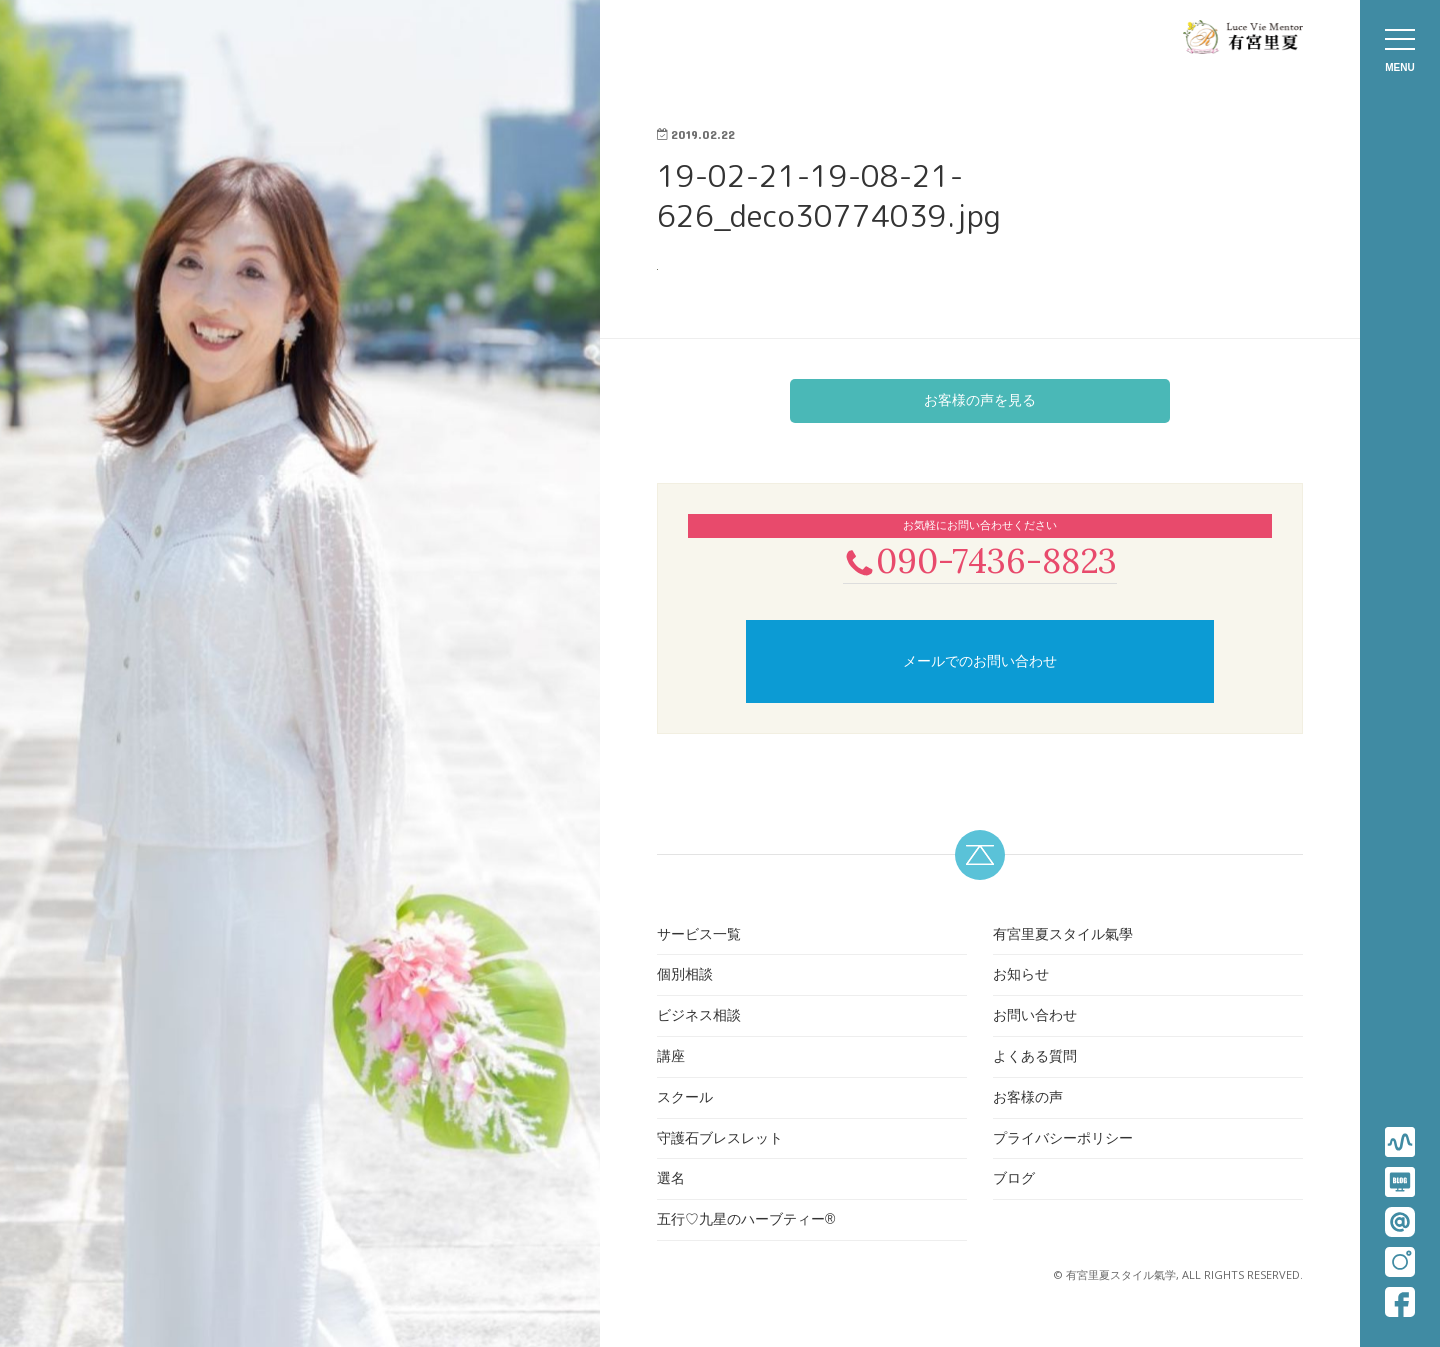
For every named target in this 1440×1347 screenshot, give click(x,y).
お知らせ (1021, 977)
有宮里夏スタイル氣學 (1063, 936)
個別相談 (685, 977)
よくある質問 (1035, 1058)
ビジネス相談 (699, 1017)
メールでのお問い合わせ (980, 663)
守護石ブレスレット (720, 1140)
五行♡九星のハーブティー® (746, 1221)
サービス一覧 (699, 936)
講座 (671, 1058)
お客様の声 (1028, 1099)
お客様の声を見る (980, 400)
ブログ (1014, 1181)
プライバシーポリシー (1063, 1140)
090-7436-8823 (980, 561)
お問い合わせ (1035, 1017)
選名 (671, 1181)
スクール (685, 1099)
